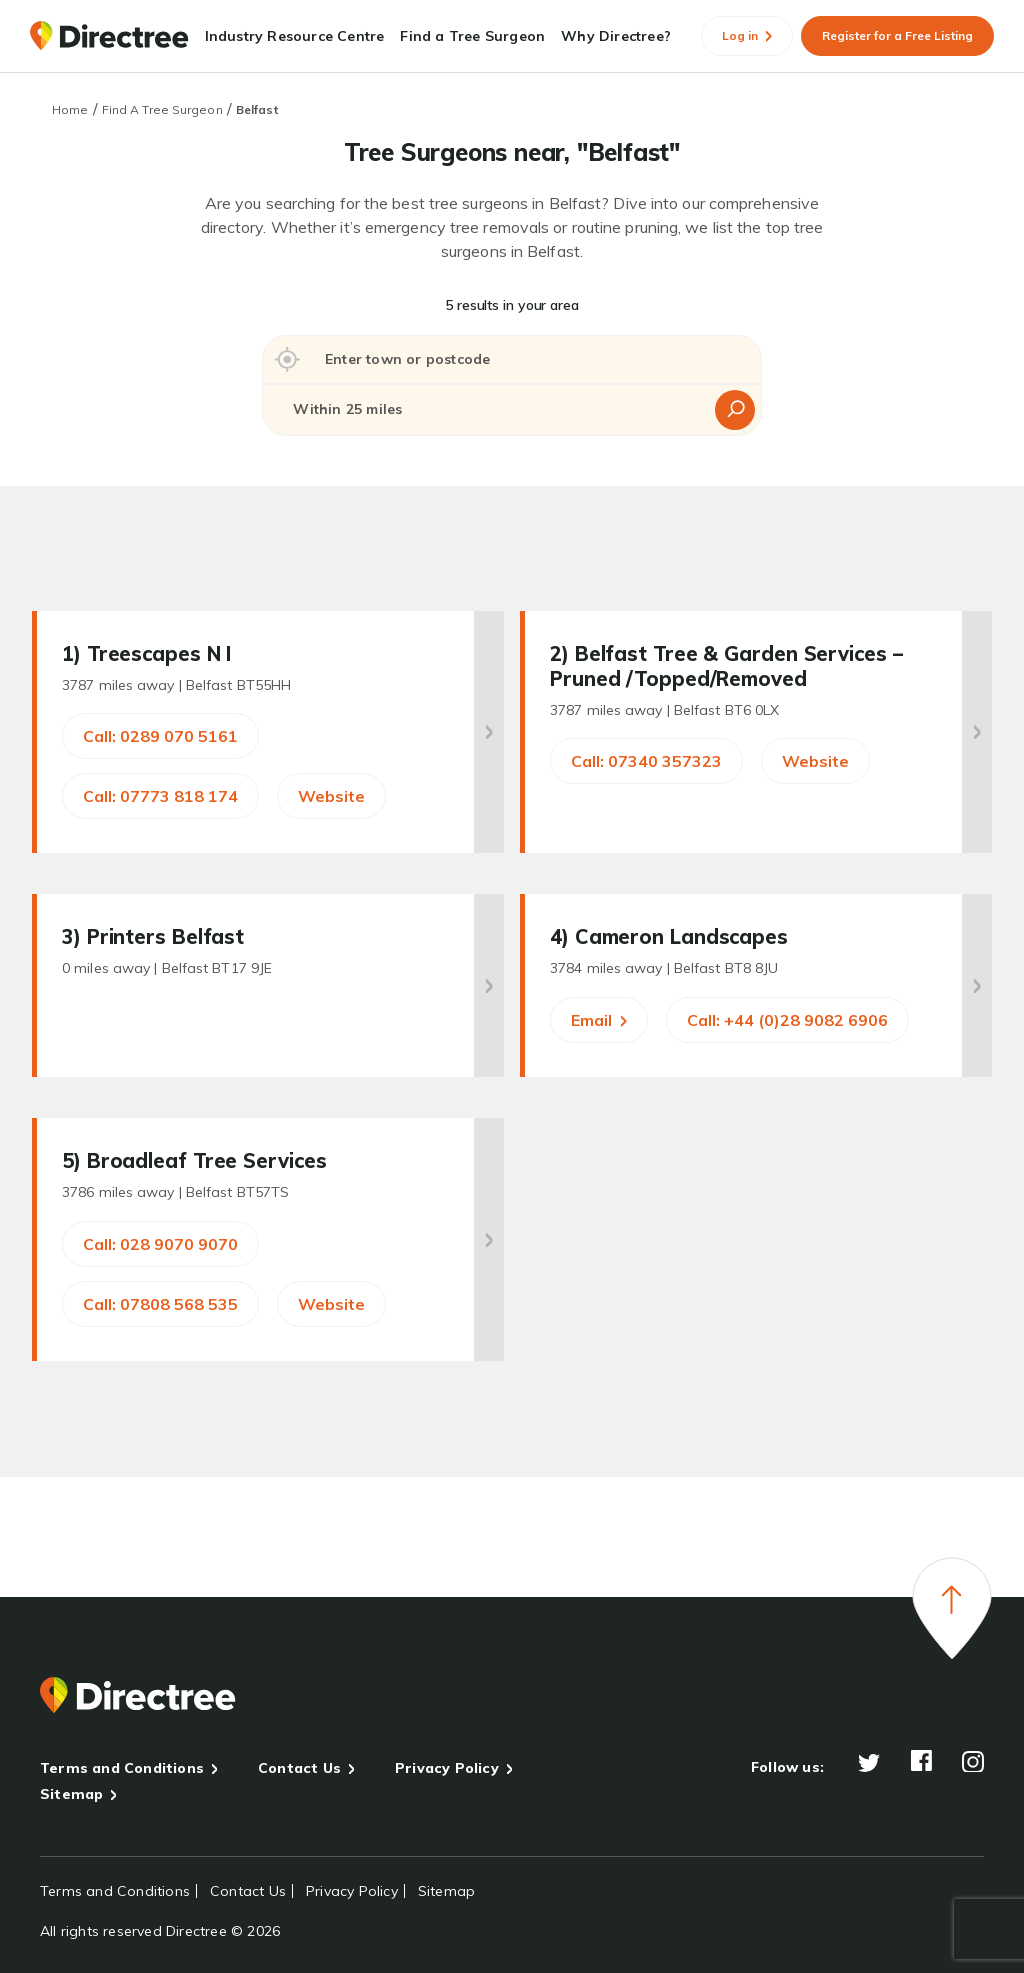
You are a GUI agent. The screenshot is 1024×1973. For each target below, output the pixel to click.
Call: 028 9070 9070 (160, 1244)
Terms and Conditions (122, 1768)
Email (599, 1020)
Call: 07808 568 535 (160, 1304)
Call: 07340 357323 (646, 761)
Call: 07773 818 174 (160, 796)
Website (331, 796)
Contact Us (299, 1768)
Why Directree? (616, 36)
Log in (747, 35)
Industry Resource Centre (295, 36)
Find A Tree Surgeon (162, 109)
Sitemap (71, 1794)
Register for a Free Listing (897, 35)
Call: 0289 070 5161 (160, 736)
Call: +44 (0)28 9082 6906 (787, 1020)
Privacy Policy (447, 1768)
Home (70, 109)
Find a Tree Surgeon (472, 36)
